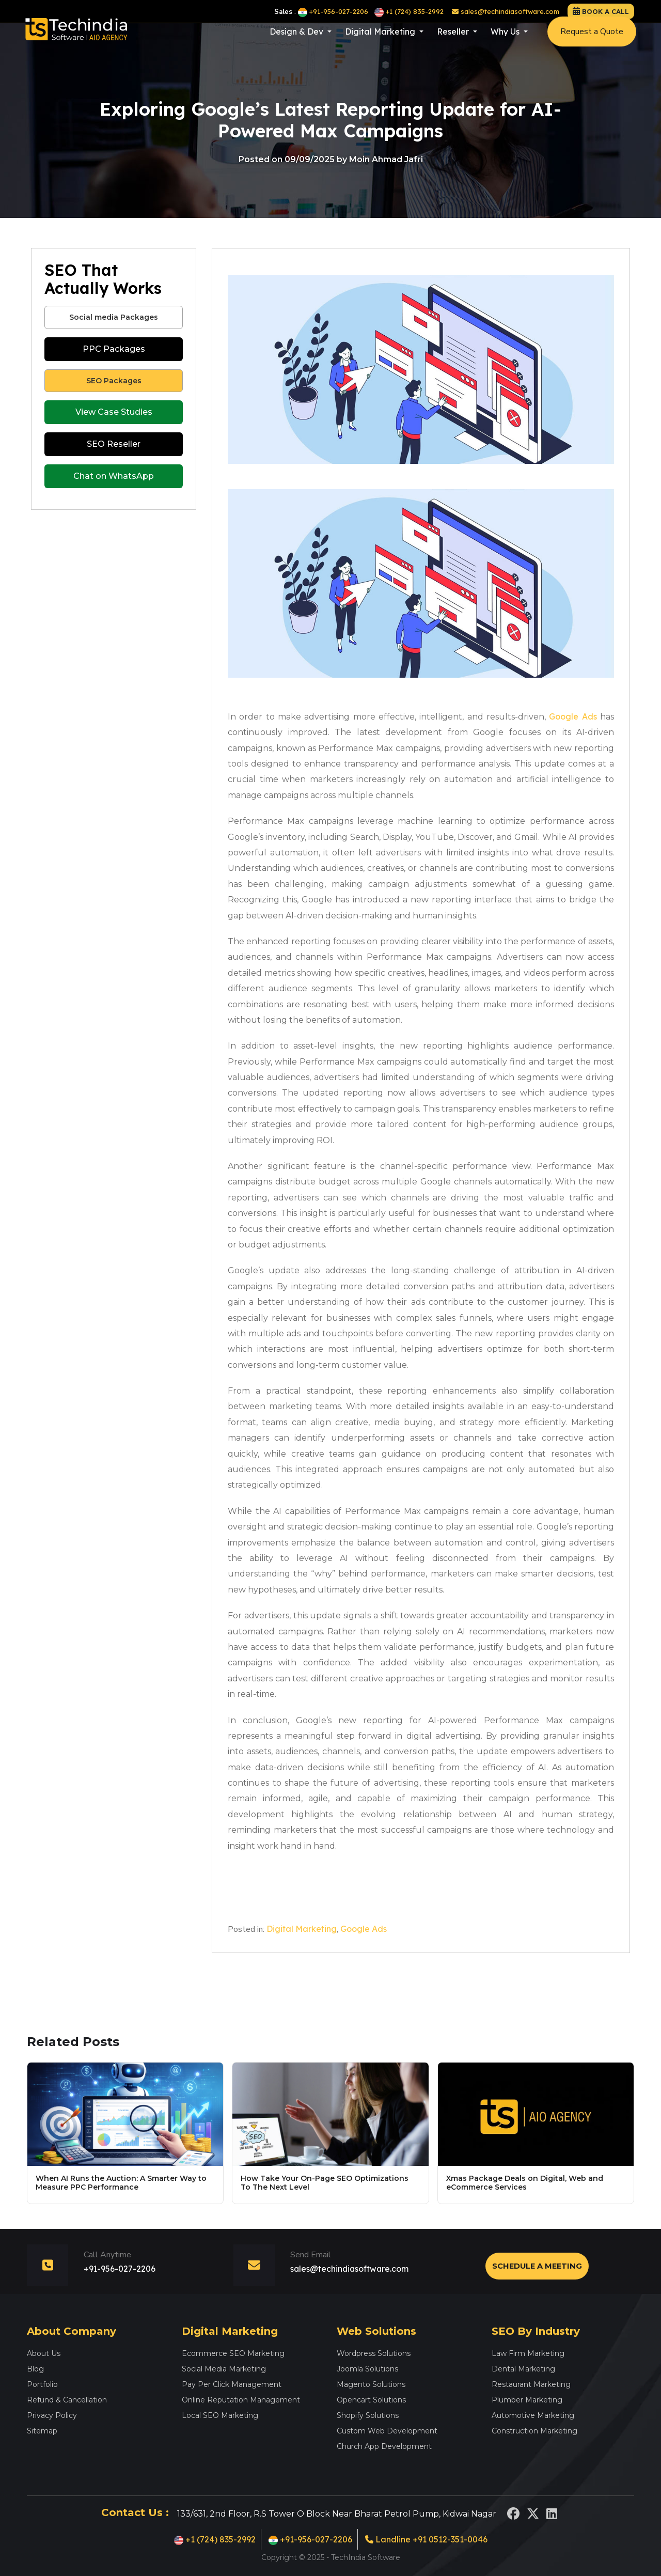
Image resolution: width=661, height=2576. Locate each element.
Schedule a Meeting (537, 2265)
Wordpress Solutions (374, 2353)
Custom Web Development (387, 2431)
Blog (35, 2369)
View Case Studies (113, 412)
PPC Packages (114, 349)
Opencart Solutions (371, 2400)
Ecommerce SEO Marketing (233, 2353)
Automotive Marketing (533, 2415)
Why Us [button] (506, 42)
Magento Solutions (371, 2384)
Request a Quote (591, 42)
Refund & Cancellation (67, 2400)
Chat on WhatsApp (113, 476)
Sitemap (42, 2431)
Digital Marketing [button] (381, 42)
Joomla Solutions (367, 2369)
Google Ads (572, 716)
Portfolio (42, 2384)
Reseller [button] (454, 42)
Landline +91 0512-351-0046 (426, 2539)
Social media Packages (113, 317)
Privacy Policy (52, 2415)
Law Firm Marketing (528, 2353)
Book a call (605, 11)
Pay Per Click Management (231, 2384)
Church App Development (384, 2446)
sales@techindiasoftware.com (505, 11)
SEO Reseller (113, 444)
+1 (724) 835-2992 (409, 11)
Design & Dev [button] (297, 42)
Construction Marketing (534, 2431)
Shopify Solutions (368, 2415)
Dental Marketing (523, 2369)
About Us (43, 2353)
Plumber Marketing (527, 2400)
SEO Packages (113, 380)
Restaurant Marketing (531, 2384)
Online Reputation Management (241, 2400)
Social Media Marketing (224, 2369)
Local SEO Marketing (220, 2415)
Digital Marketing (301, 1929)
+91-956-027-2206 (333, 11)
